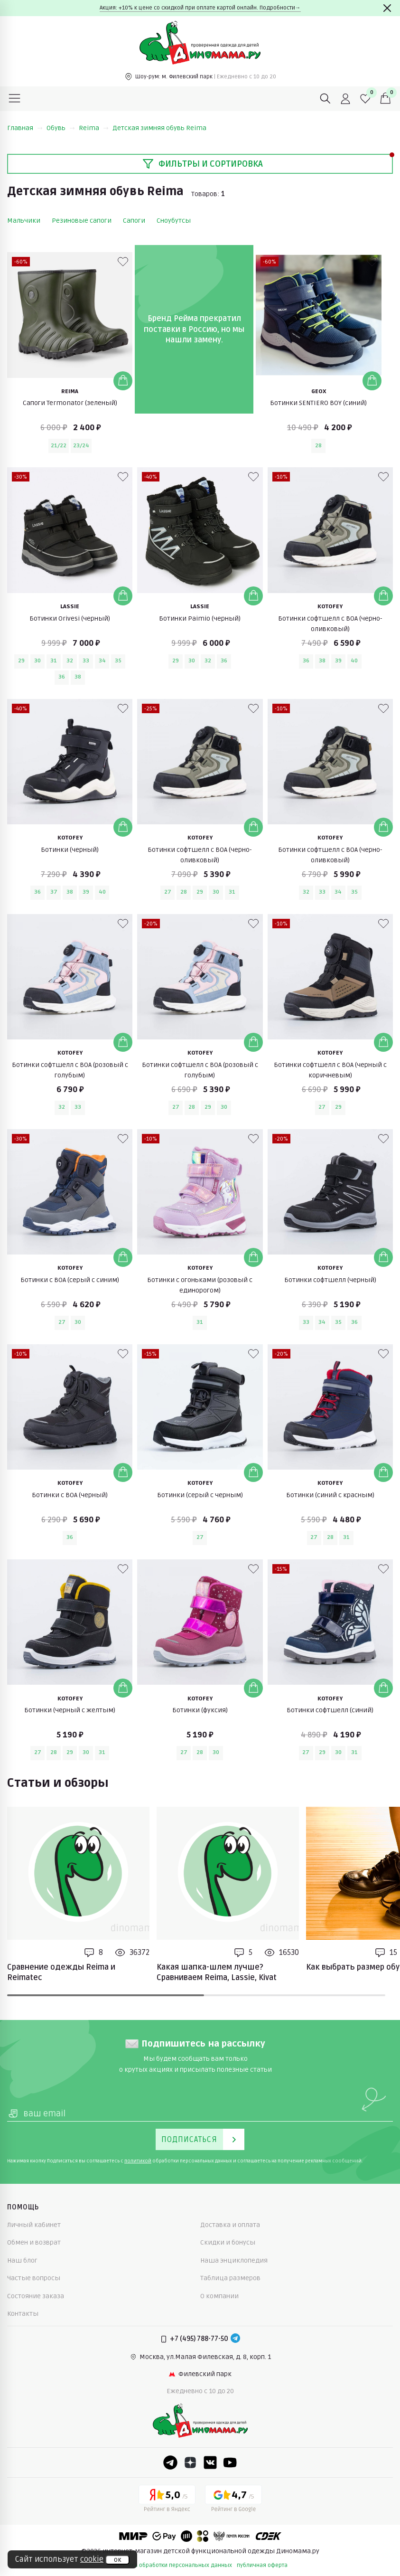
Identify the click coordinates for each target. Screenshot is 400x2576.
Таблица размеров (230, 2278)
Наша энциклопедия (234, 2260)
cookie (91, 2559)
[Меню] (14, 98)
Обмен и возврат (34, 2242)
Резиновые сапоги (82, 221)
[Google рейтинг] (233, 2500)
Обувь (61, 128)
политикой (137, 2161)
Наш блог (22, 2260)
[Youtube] (230, 2462)
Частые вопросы (33, 2278)
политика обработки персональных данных (172, 2565)
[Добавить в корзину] (122, 380)
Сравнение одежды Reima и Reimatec (61, 1972)
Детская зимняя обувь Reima (159, 128)
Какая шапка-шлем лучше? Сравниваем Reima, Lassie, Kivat (217, 1972)
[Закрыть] (387, 8)
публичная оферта (262, 2565)
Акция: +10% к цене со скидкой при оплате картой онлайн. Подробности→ (200, 7)
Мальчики (23, 221)
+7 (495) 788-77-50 (199, 2339)
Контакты (22, 2314)
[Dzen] (190, 2462)
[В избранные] (122, 261)
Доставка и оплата (230, 2225)
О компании (219, 2296)
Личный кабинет (34, 2225)
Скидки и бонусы (227, 2242)
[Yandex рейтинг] (167, 2500)
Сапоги (134, 221)
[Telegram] (235, 2339)
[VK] (210, 2462)
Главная (25, 128)
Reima (94, 128)
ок (117, 2560)
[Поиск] (325, 98)
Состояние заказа (35, 2296)
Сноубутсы (174, 221)
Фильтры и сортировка (202, 164)
